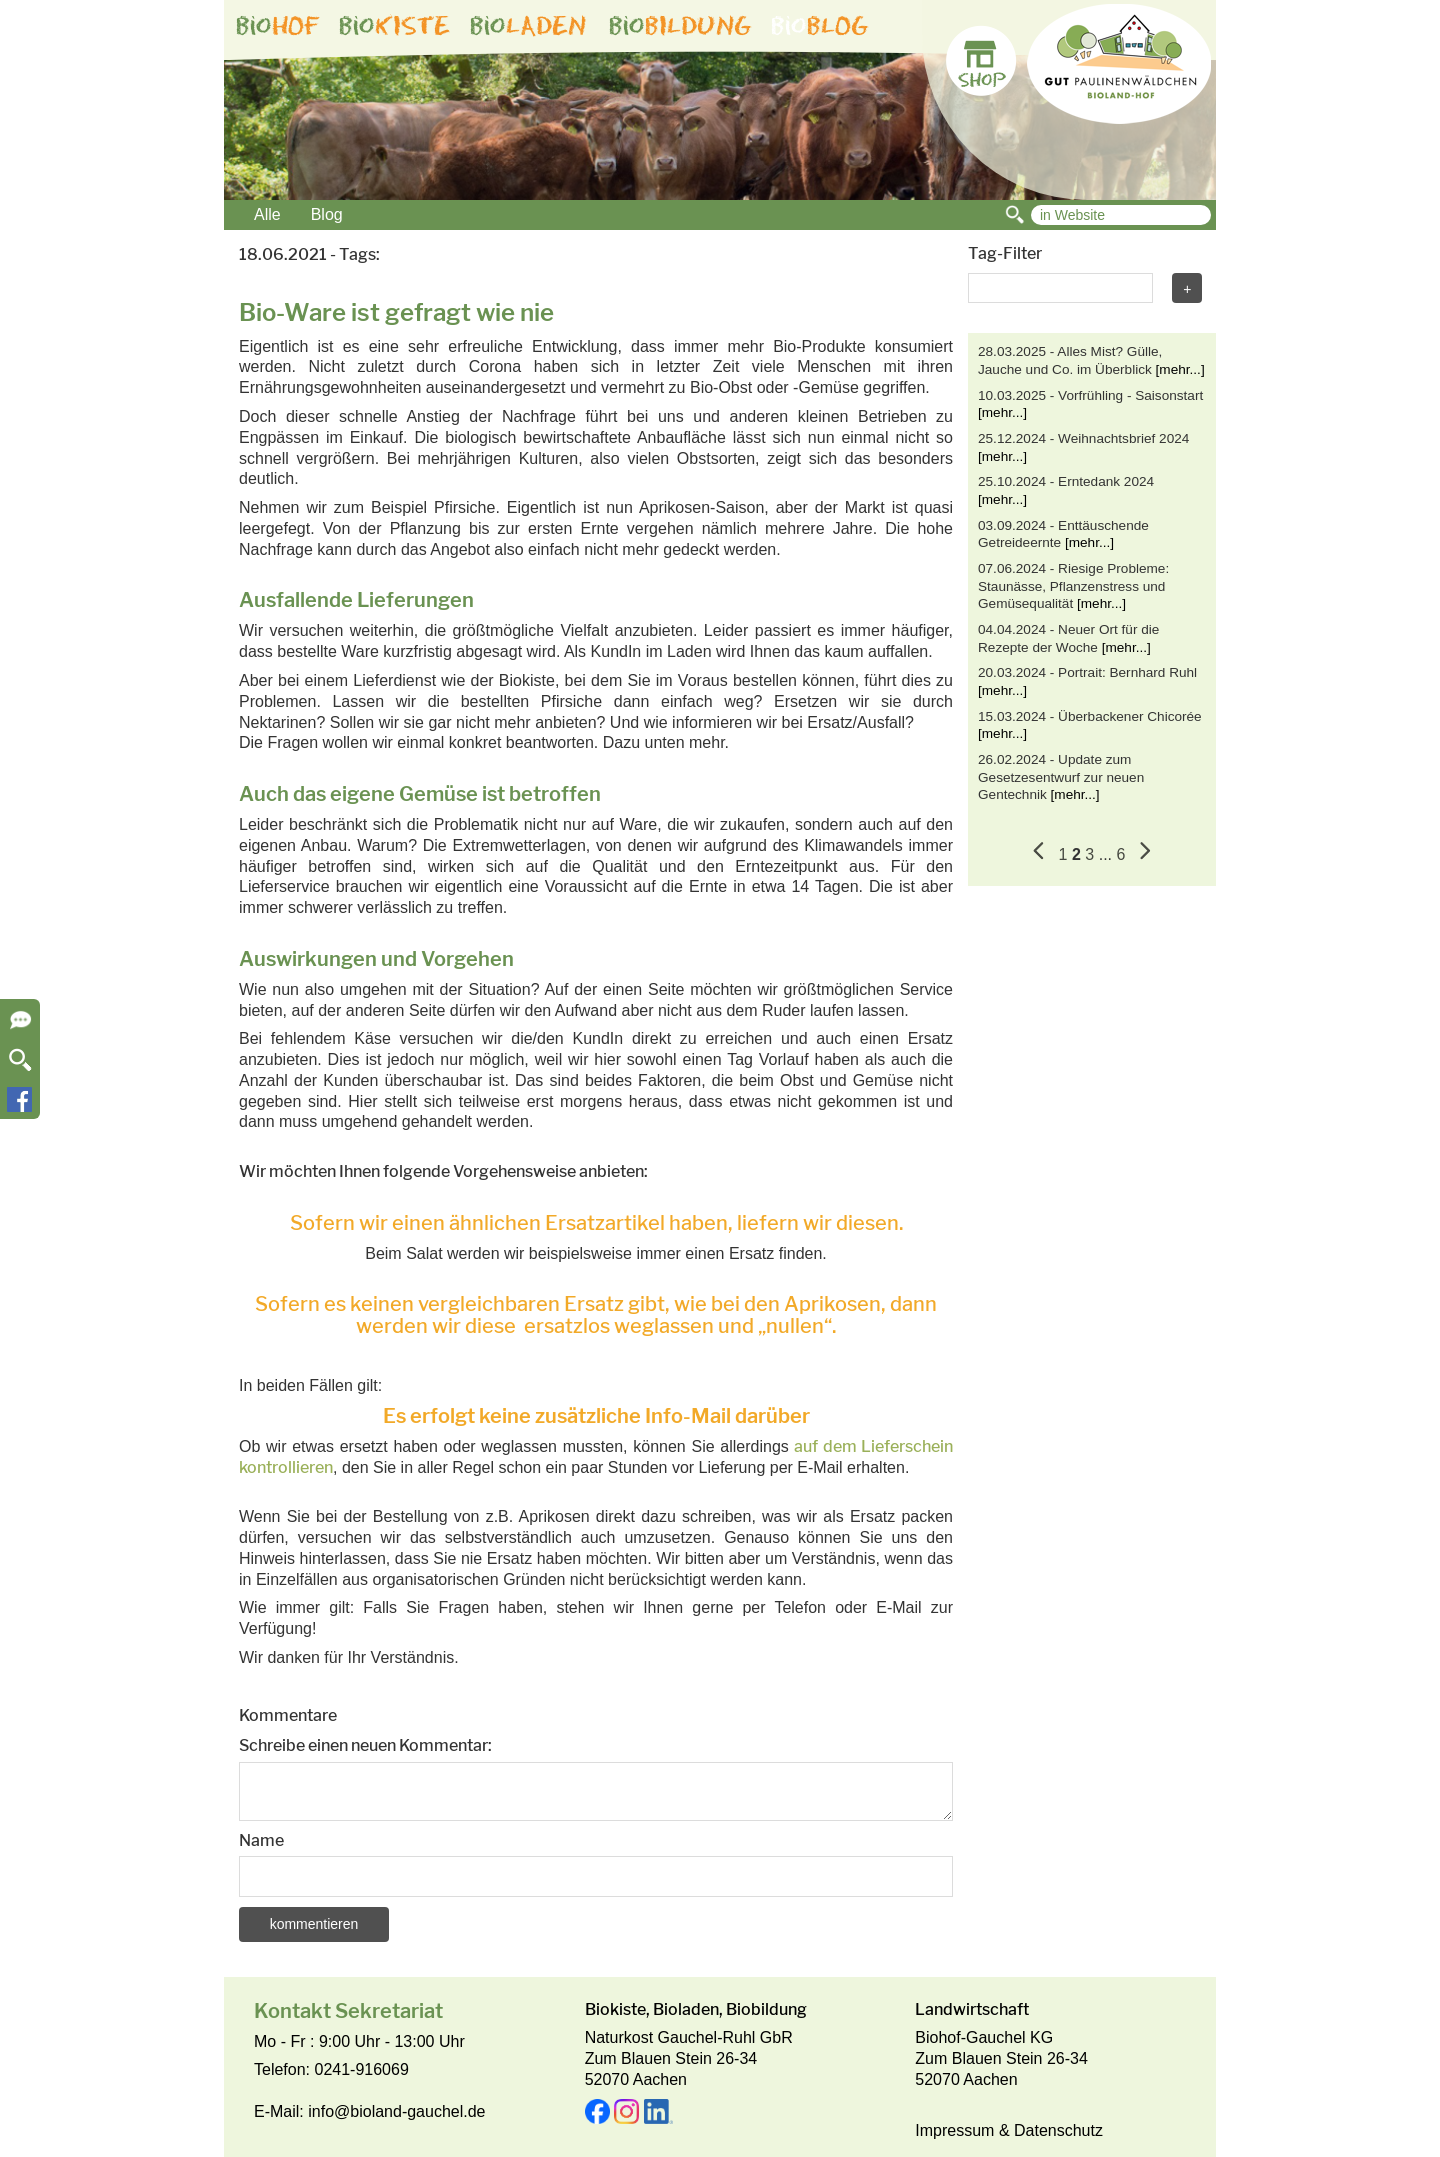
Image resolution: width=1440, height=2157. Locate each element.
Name (261, 1840)
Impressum (954, 2130)
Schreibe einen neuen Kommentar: (365, 1745)
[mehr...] (1180, 369)
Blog (327, 214)
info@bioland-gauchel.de (396, 2111)
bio (278, 26)
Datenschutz (1058, 2130)
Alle (267, 214)
